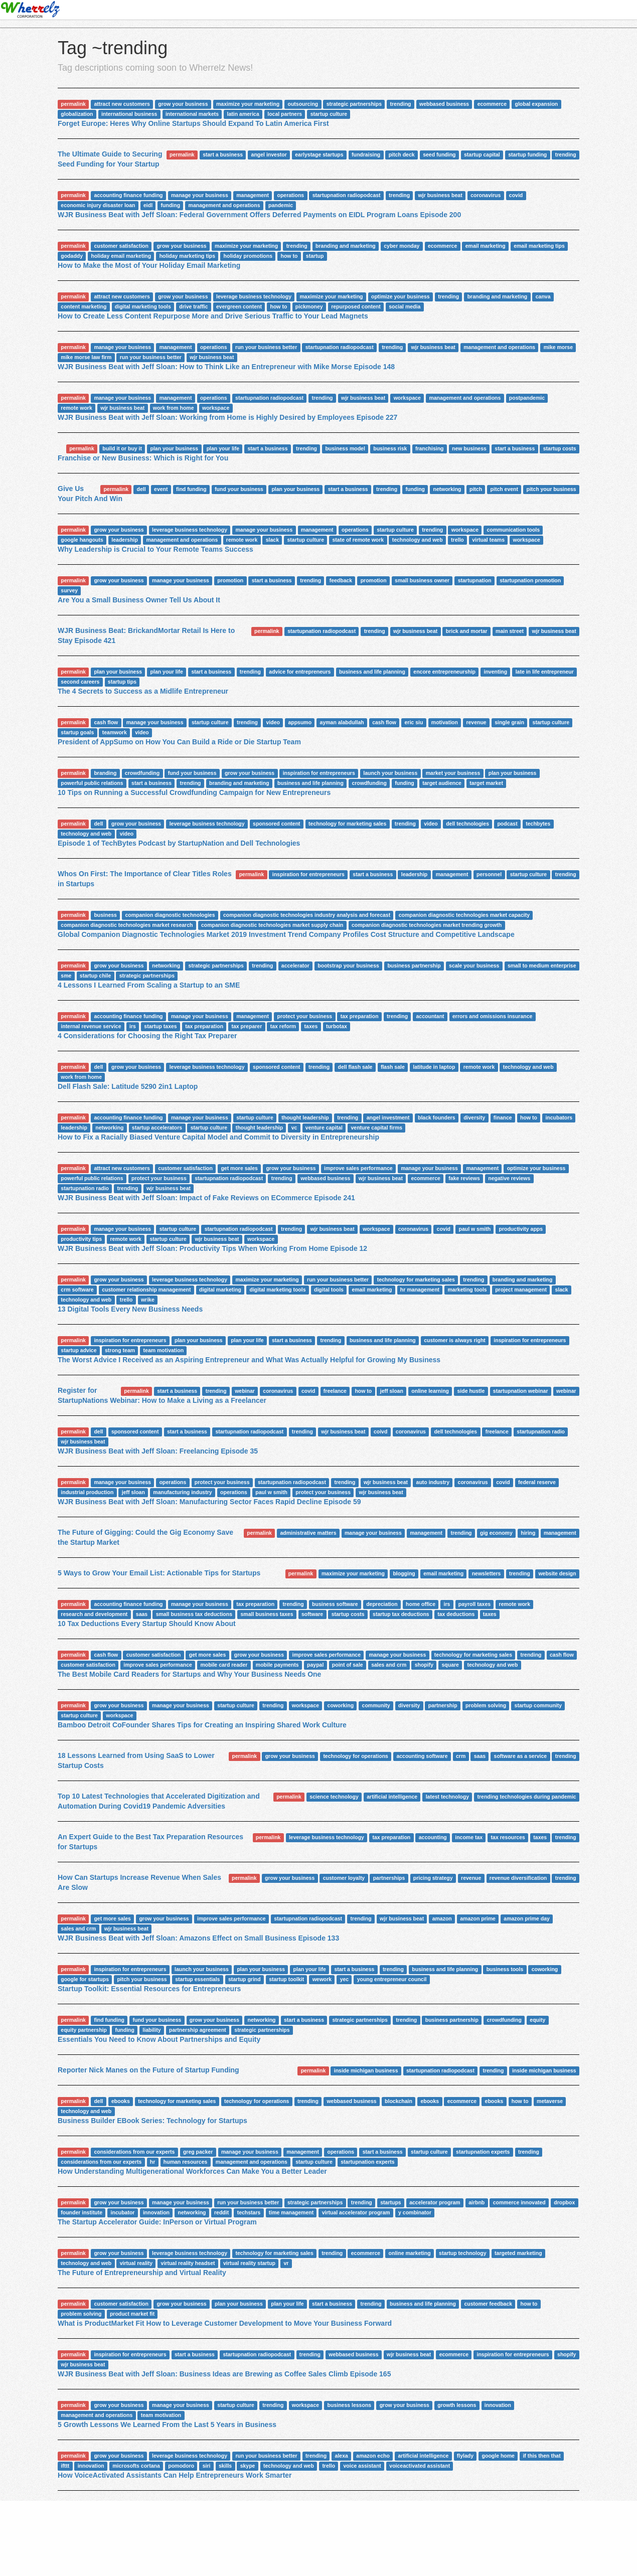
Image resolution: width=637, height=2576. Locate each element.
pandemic (280, 205)
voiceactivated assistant (419, 2466)
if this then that (541, 2456)
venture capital (324, 1127)
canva (543, 296)
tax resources (508, 1837)
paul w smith (474, 1229)
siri (207, 2466)
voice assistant (362, 2466)
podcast (507, 824)
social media (404, 306)
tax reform (283, 1026)
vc (294, 1127)
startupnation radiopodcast (346, 195)
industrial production (87, 1492)
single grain (509, 722)
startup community (538, 1705)
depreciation (381, 1604)
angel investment (388, 1117)
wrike (147, 1300)
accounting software (421, 1756)
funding (170, 205)
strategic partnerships (354, 104)
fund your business (239, 489)
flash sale (393, 1067)
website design (557, 1573)
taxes (311, 1026)
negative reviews (509, 1178)
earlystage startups (319, 154)
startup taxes (160, 1026)
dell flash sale (355, 1067)
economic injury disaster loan (98, 205)
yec (344, 1979)
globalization (77, 114)
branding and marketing (345, 246)
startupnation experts (483, 2152)
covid (516, 195)
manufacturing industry (182, 1492)
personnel (489, 874)
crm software (77, 1289)
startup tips (122, 682)
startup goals (77, 732)
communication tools (513, 530)
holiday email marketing (121, 256)
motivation (444, 722)
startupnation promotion (530, 580)
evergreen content (239, 306)
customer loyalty (344, 1878)
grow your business (183, 104)
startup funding (527, 154)
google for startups (85, 1979)
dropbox (564, 2202)
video (273, 722)
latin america (243, 114)
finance (503, 1117)
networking (447, 489)
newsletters (486, 1573)
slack (272, 540)
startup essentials (197, 1979)
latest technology (447, 1797)
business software (335, 1604)
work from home (173, 408)
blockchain (398, 2101)
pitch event (504, 489)
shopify (424, 1665)
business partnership (413, 965)
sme (66, 976)
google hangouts (82, 540)
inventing (495, 672)
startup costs (559, 448)
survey (69, 590)
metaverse (550, 2101)
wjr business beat (440, 195)
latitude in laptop (434, 1067)
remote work (76, 408)
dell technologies (467, 824)
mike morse (558, 347)
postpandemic (527, 398)
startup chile (95, 976)
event (161, 489)
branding (105, 773)
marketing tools (467, 1289)
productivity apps (521, 1229)
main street (510, 631)
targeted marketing (518, 2253)
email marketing (485, 246)
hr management (419, 1289)
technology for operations (355, 1756)
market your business (453, 773)
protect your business (305, 1016)
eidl (147, 205)
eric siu (414, 722)
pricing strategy (433, 1878)
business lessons (350, 2405)
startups (390, 2202)
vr (285, 2263)
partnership (442, 1705)
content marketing (83, 306)
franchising (429, 448)
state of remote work (358, 540)
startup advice (78, 1350)
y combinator (414, 2212)
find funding (191, 489)
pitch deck (402, 154)
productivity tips (81, 1239)
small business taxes (266, 1614)
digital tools (329, 1289)
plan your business (174, 448)
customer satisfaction (121, 246)
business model (345, 448)
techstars (249, 2212)
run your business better (266, 347)
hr (152, 2162)
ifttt (65, 2466)
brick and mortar (467, 631)
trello (457, 540)
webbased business (444, 104)
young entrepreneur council (392, 1979)
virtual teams (488, 540)
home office (420, 1604)
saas (141, 1614)
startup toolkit (286, 1979)
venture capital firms (376, 1127)
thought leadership (305, 1117)
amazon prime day (527, 1918)
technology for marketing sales (347, 824)
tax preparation (360, 1016)
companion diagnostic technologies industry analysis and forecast (306, 915)
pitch (475, 489)
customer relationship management (146, 1289)
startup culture (329, 114)
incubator (123, 2212)
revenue (476, 722)
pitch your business (551, 489)
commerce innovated (519, 2202)
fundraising (366, 154)
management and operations (224, 205)
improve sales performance (358, 1168)
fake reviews (464, 1178)
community (376, 1705)
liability (151, 2030)
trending (400, 104)
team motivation (163, 1350)
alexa (341, 2456)
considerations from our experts (134, 2152)
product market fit (132, 2314)
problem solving (485, 1705)
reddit (221, 2212)
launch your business (390, 773)
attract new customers (121, 104)
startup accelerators (157, 1127)
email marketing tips (539, 246)
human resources (186, 2162)
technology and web (417, 540)
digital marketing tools (143, 306)
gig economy (496, 1533)
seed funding (439, 154)
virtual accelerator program (356, 2212)
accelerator (295, 965)
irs (132, 1026)
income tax (469, 1837)
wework (322, 1979)
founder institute (81, 2212)
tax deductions (455, 1614)
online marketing (410, 2253)
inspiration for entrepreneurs (319, 773)
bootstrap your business (348, 965)
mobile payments (277, 1665)
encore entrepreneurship (444, 672)
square (450, 1665)
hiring (528, 1533)
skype (247, 2466)
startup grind (244, 1979)
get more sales (239, 1168)
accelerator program (434, 2202)
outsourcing (303, 104)
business (105, 915)
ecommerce (492, 104)
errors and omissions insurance (492, 1016)
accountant (430, 1016)
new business (469, 448)
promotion (230, 580)
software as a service (520, 1756)
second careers (80, 682)
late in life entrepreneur (545, 672)
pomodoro (181, 2466)
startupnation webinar (520, 1391)
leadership (124, 540)
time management (291, 2212)
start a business (223, 154)
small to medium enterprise (542, 965)
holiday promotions (248, 256)
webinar (245, 1391)
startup (315, 256)
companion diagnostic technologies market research (127, 925)
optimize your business (400, 296)
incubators (558, 1117)
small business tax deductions (194, 1614)
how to (288, 256)
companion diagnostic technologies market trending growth (427, 925)
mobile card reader (223, 1665)
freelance (335, 1391)
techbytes (538, 824)
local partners (284, 114)
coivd (380, 1431)
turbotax (336, 1026)
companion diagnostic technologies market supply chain (272, 925)
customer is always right (455, 1340)
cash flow (106, 722)
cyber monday (401, 246)
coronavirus (485, 195)
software (312, 1614)
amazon (442, 1918)
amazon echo (373, 2456)
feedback (341, 580)
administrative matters (308, 1533)
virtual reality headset (188, 2263)
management (252, 195)
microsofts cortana (136, 2466)
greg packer (198, 2152)
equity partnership (84, 2030)
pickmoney (309, 306)
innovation (156, 2212)
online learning (430, 1391)
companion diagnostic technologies (170, 915)
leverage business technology (253, 296)
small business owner (422, 580)
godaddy (72, 256)
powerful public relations (92, 783)
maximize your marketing (247, 104)
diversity (474, 1117)
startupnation (475, 580)
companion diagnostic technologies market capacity (464, 915)
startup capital (482, 154)
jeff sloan (391, 1391)
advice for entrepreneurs (300, 672)
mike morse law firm (86, 357)
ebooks (120, 2101)
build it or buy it (122, 448)
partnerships (389, 1878)
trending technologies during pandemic (526, 1797)
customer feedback (488, 2304)
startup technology (463, 2253)
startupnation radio (85, 1188)
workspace (407, 398)
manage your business (199, 195)
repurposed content (356, 306)
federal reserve (537, 1482)
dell (140, 489)
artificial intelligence (392, 1797)
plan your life (223, 448)
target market (486, 783)
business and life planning (372, 672)
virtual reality (136, 2263)
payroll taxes (474, 1604)
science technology (333, 1797)
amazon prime (478, 1918)
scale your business (474, 965)
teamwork (114, 732)
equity (537, 2020)
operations (290, 195)
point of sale (347, 1665)
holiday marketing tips (187, 256)
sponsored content (276, 824)
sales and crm (388, 1665)
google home (498, 2456)
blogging (404, 1573)
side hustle (471, 1391)
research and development (94, 1614)
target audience (441, 783)
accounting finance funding (128, 195)
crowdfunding (142, 773)
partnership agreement (197, 2030)
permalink (73, 104)
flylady (465, 2456)
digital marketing (220, 1289)
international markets (192, 114)
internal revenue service (91, 1026)
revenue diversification (518, 1878)
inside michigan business (366, 2070)
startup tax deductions (401, 1614)
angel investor (269, 154)
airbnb (476, 2202)
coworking (341, 1705)
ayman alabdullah (342, 722)
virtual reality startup (249, 2263)
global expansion (536, 104)
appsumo (299, 722)
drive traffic (193, 306)
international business (129, 114)
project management (521, 1289)
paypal (315, 1665)
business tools (505, 1969)
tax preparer (247, 1026)
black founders (436, 1117)
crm (460, 1756)
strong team (120, 1350)
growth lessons (456, 2405)
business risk (390, 448)
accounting (433, 1837)
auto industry (433, 1482)
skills (225, 2466)
